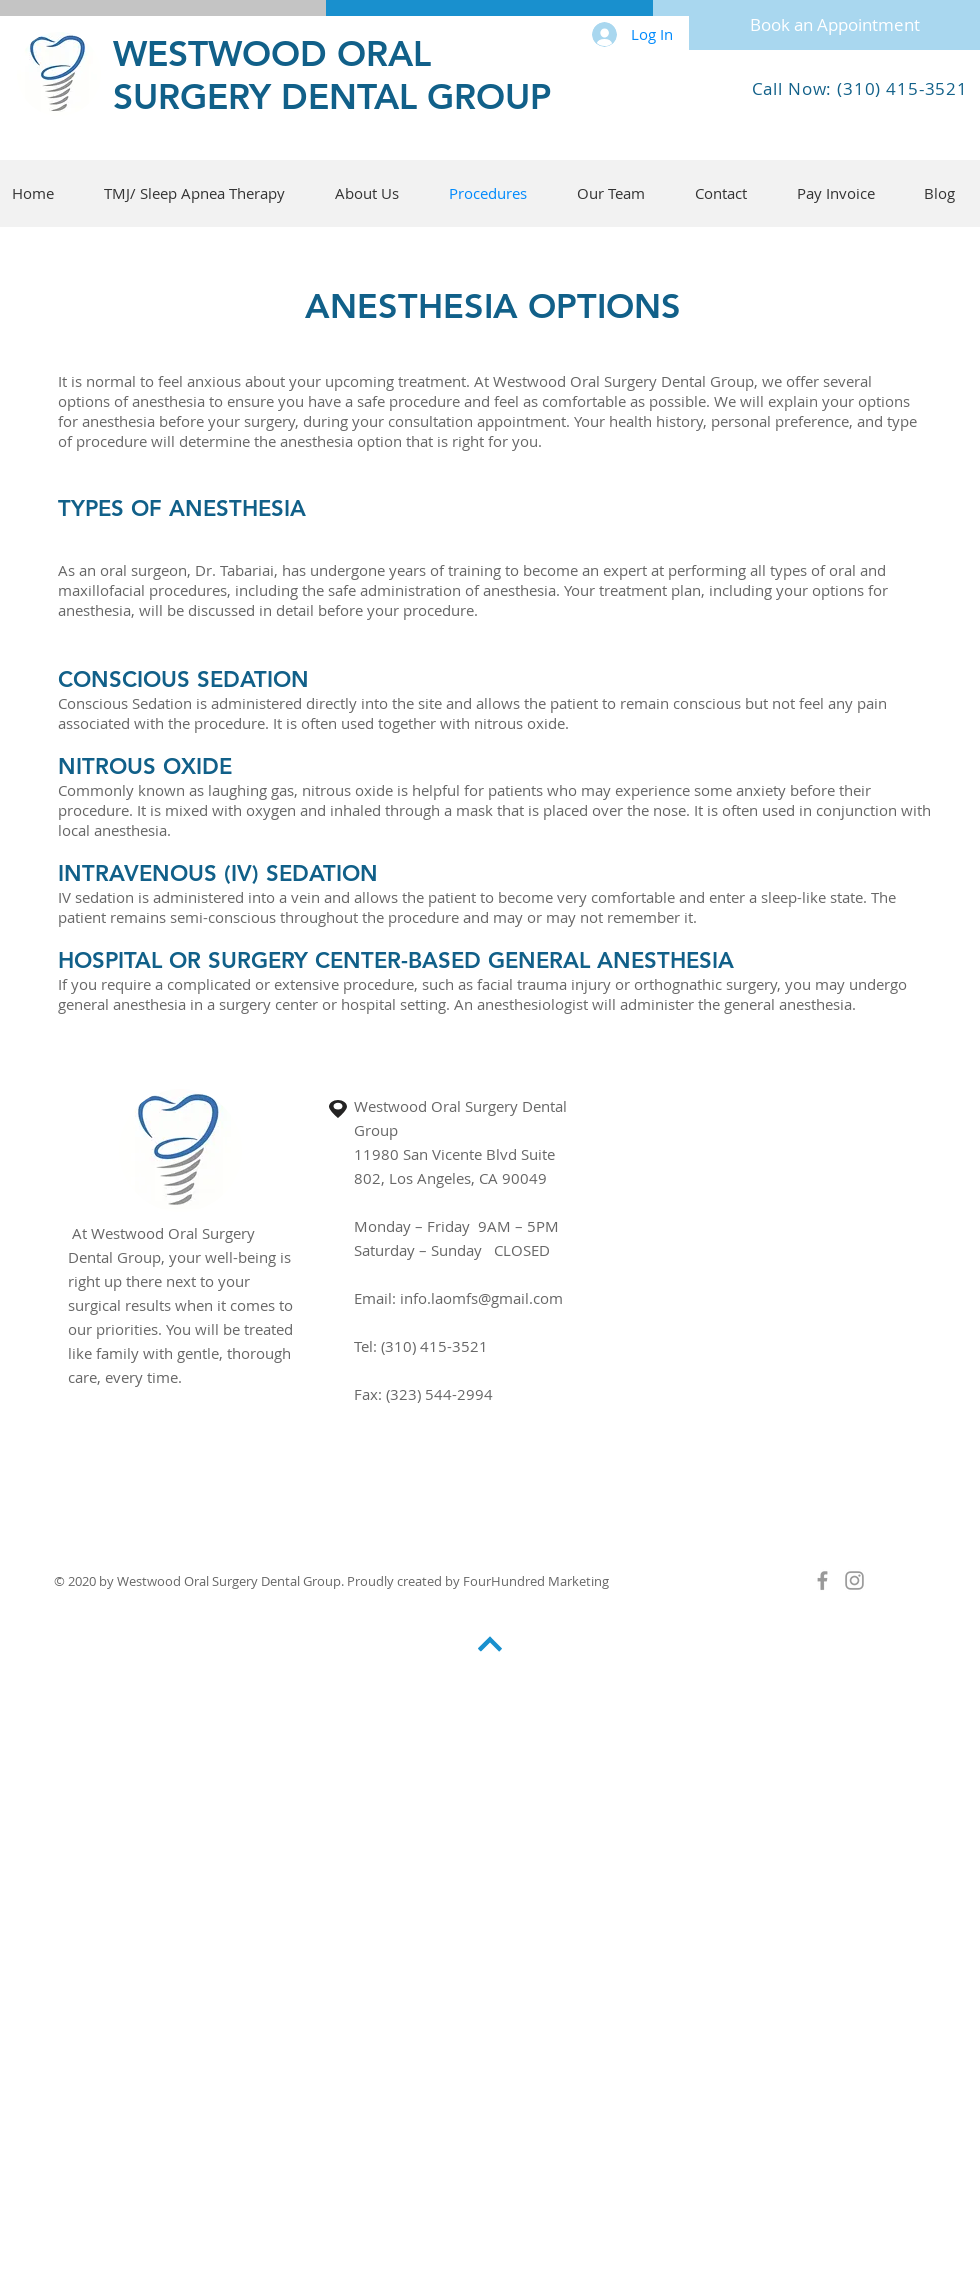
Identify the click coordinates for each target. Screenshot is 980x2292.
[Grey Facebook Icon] (822, 1580)
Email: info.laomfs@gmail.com (458, 1298)
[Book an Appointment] (834, 25)
